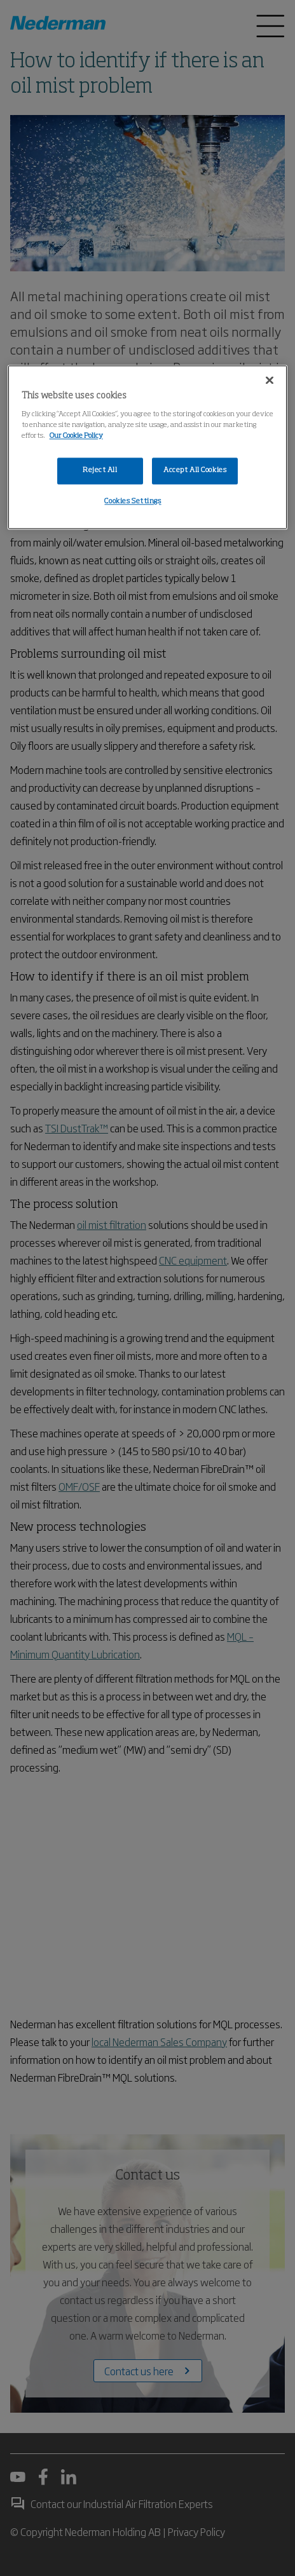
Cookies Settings (132, 501)
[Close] (270, 380)
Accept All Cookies (194, 470)
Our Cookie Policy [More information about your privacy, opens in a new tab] (76, 436)
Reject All (100, 470)
